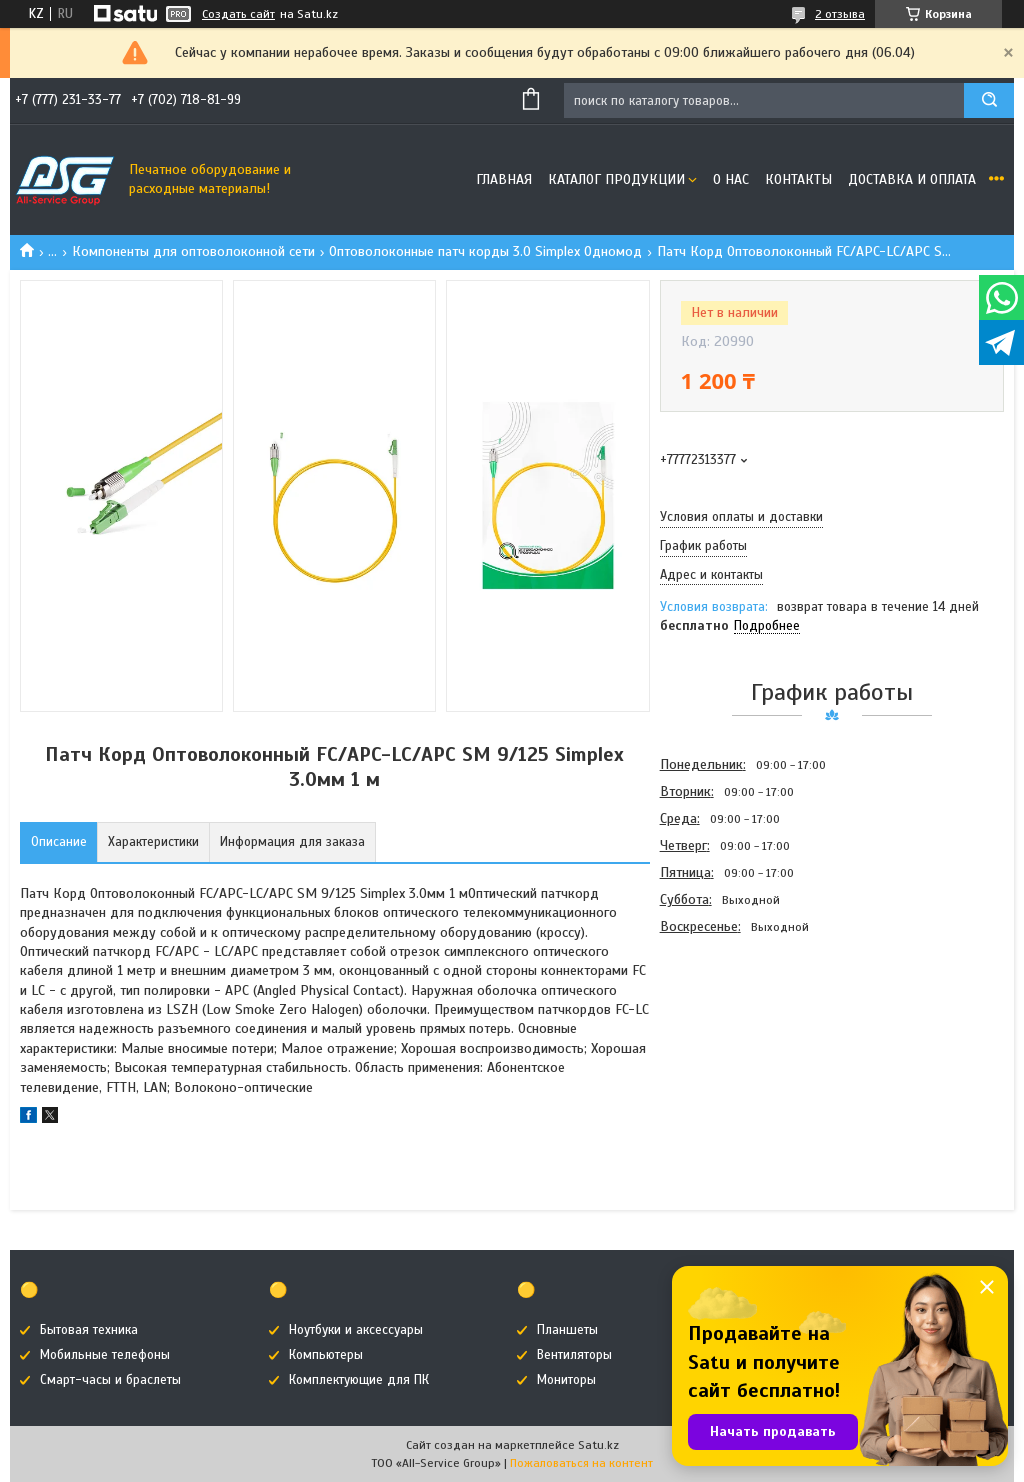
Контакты (798, 179)
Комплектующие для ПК (359, 1380)
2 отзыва (840, 14)
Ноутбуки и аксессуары (356, 1330)
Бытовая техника (89, 1330)
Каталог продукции (616, 179)
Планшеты (567, 1330)
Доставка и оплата (912, 179)
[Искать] (989, 100)
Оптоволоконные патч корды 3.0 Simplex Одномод (485, 251)
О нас (731, 179)
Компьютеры (326, 1355)
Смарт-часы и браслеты (110, 1380)
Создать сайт (238, 14)
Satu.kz (598, 1445)
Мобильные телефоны (105, 1355)
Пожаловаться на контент (581, 1463)
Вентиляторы (574, 1355)
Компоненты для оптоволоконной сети (193, 251)
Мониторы (566, 1380)
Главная (504, 179)
